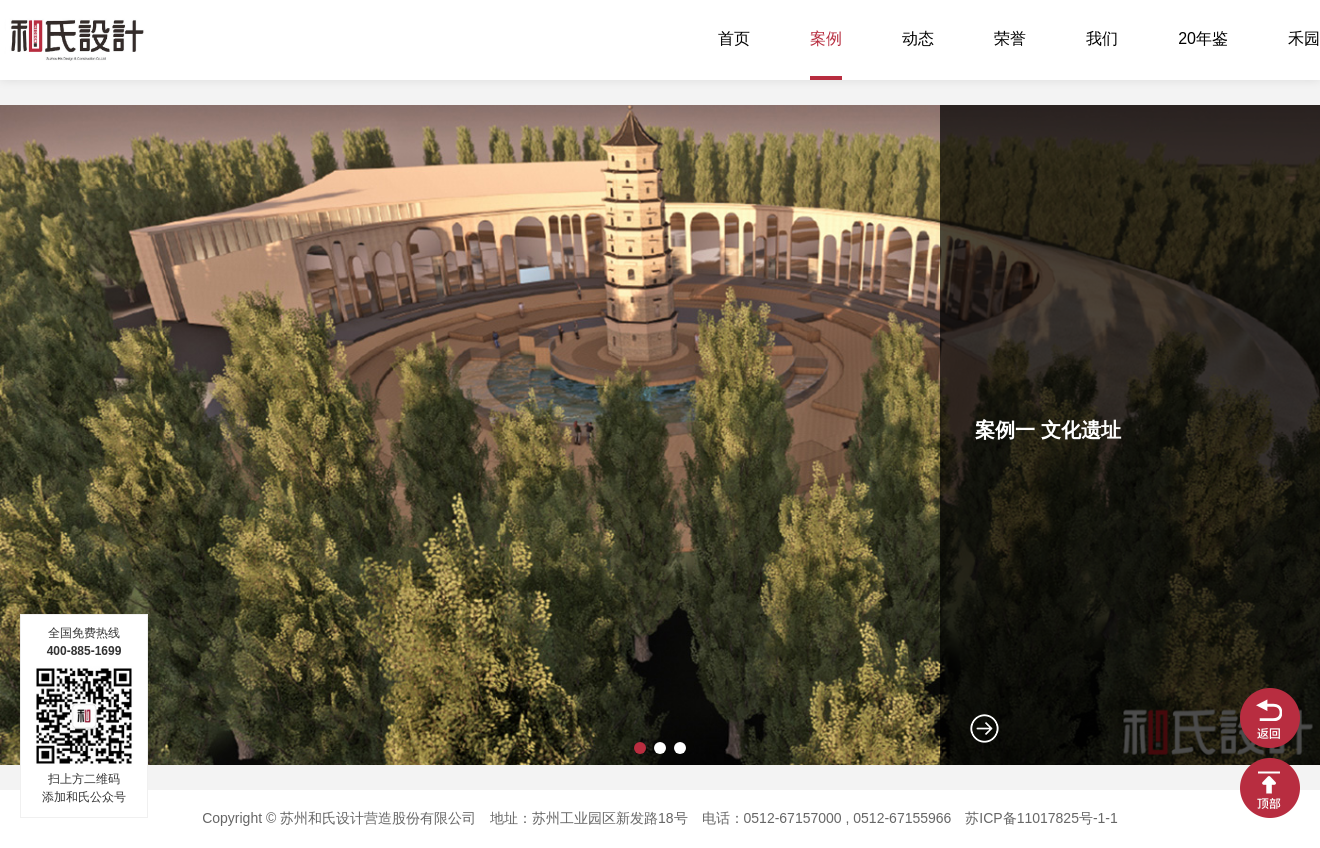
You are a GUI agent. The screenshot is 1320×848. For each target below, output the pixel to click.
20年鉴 (1203, 39)
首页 (734, 39)
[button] (640, 748)
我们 (1102, 39)
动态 (918, 39)
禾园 (1304, 39)
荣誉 (1010, 39)
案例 (826, 39)
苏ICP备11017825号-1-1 (1041, 819)
